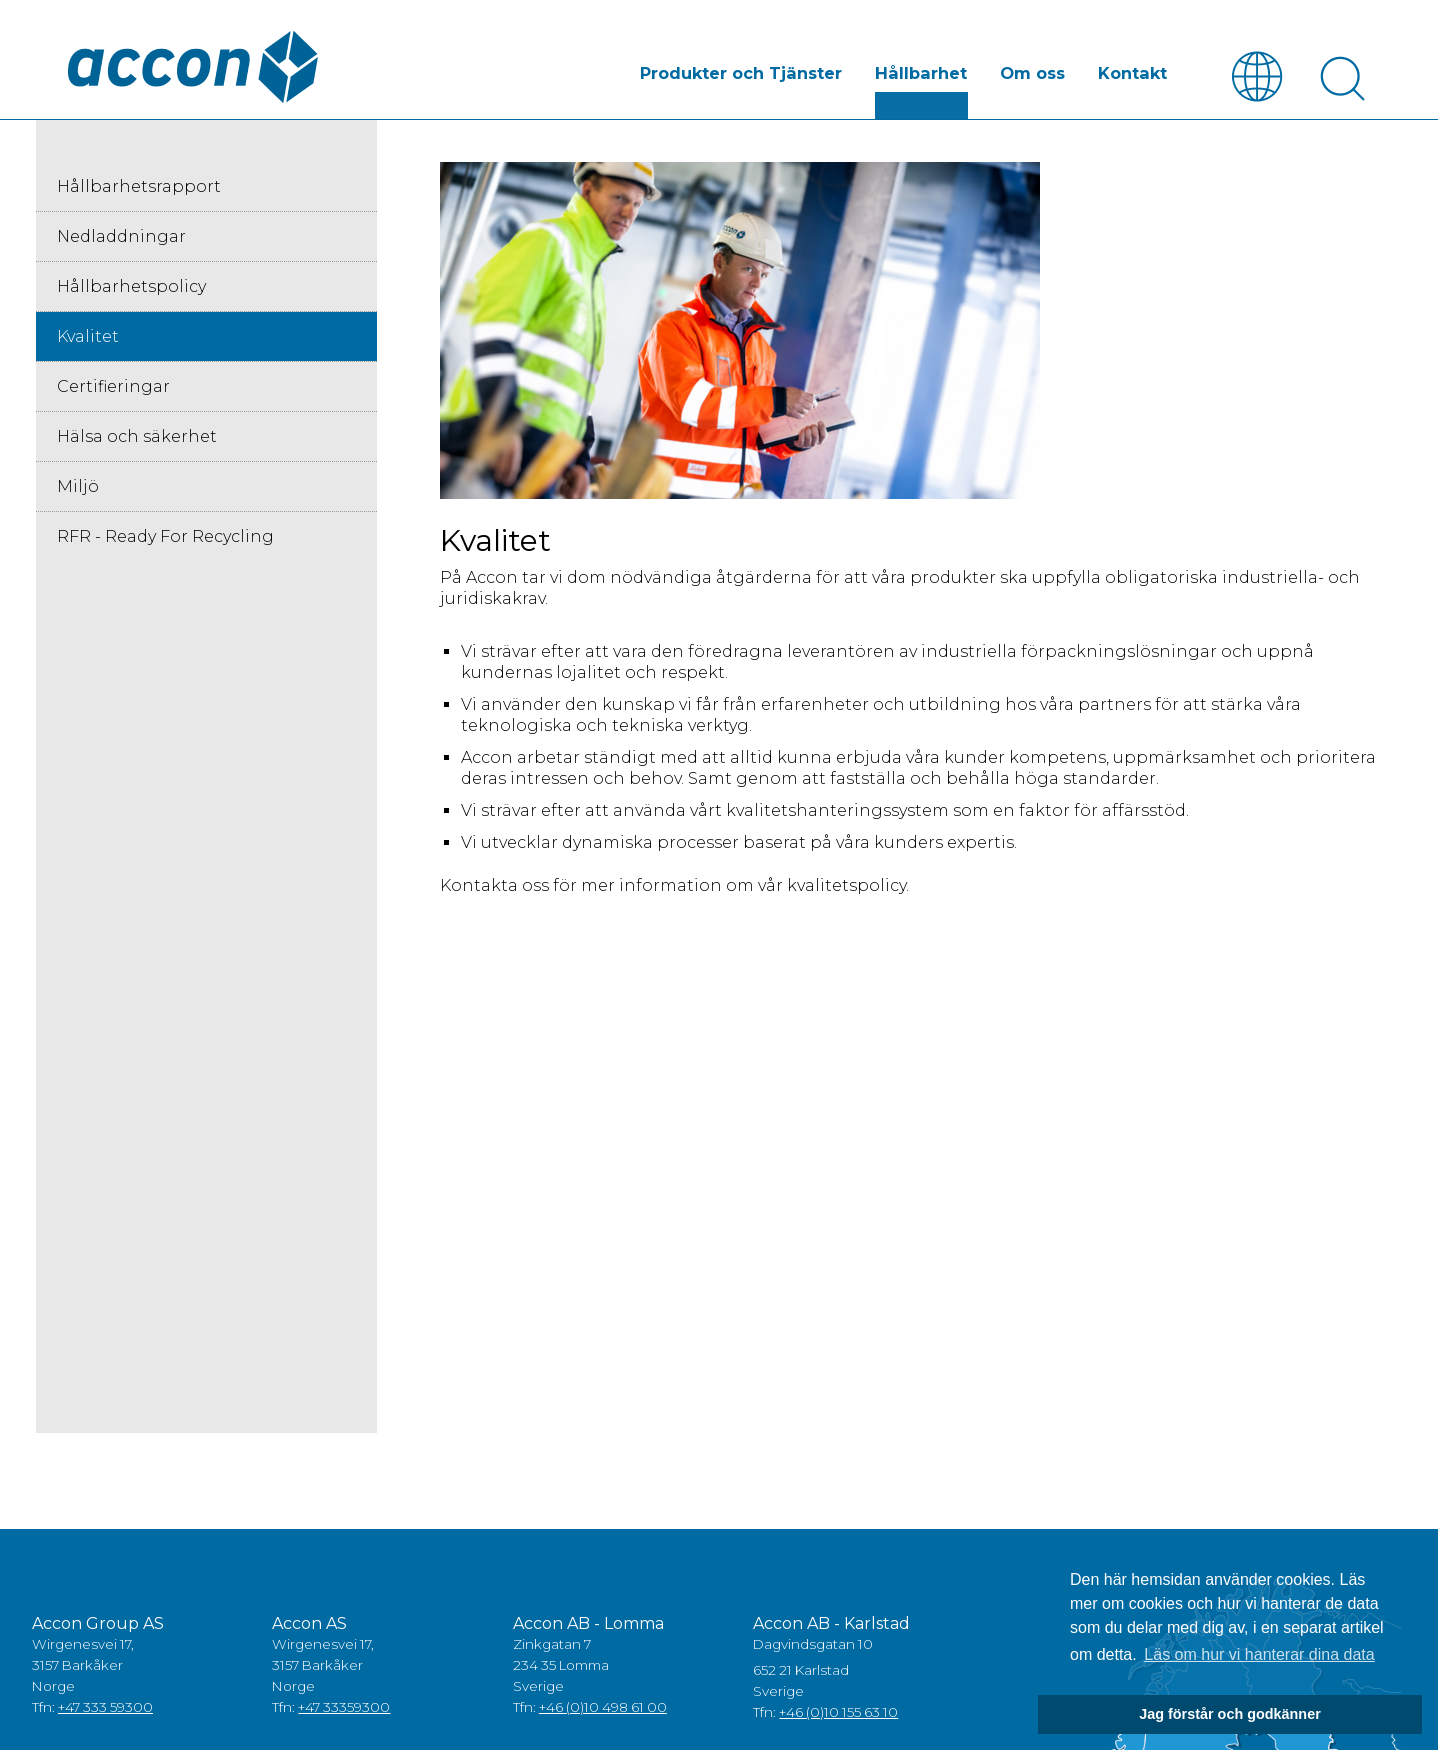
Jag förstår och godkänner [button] (1230, 1714)
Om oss (1035, 73)
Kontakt (1134, 73)
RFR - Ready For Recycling (165, 536)
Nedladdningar (121, 236)
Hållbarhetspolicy (131, 286)
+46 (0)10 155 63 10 (838, 1712)
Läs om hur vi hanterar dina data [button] (1259, 1654)
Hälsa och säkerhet (137, 436)
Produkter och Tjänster (749, 73)
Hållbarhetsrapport (139, 186)
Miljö (78, 486)
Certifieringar (113, 386)
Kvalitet (88, 336)
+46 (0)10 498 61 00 (603, 1707)
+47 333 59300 (105, 1707)
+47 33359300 (344, 1707)
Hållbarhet (926, 73)
